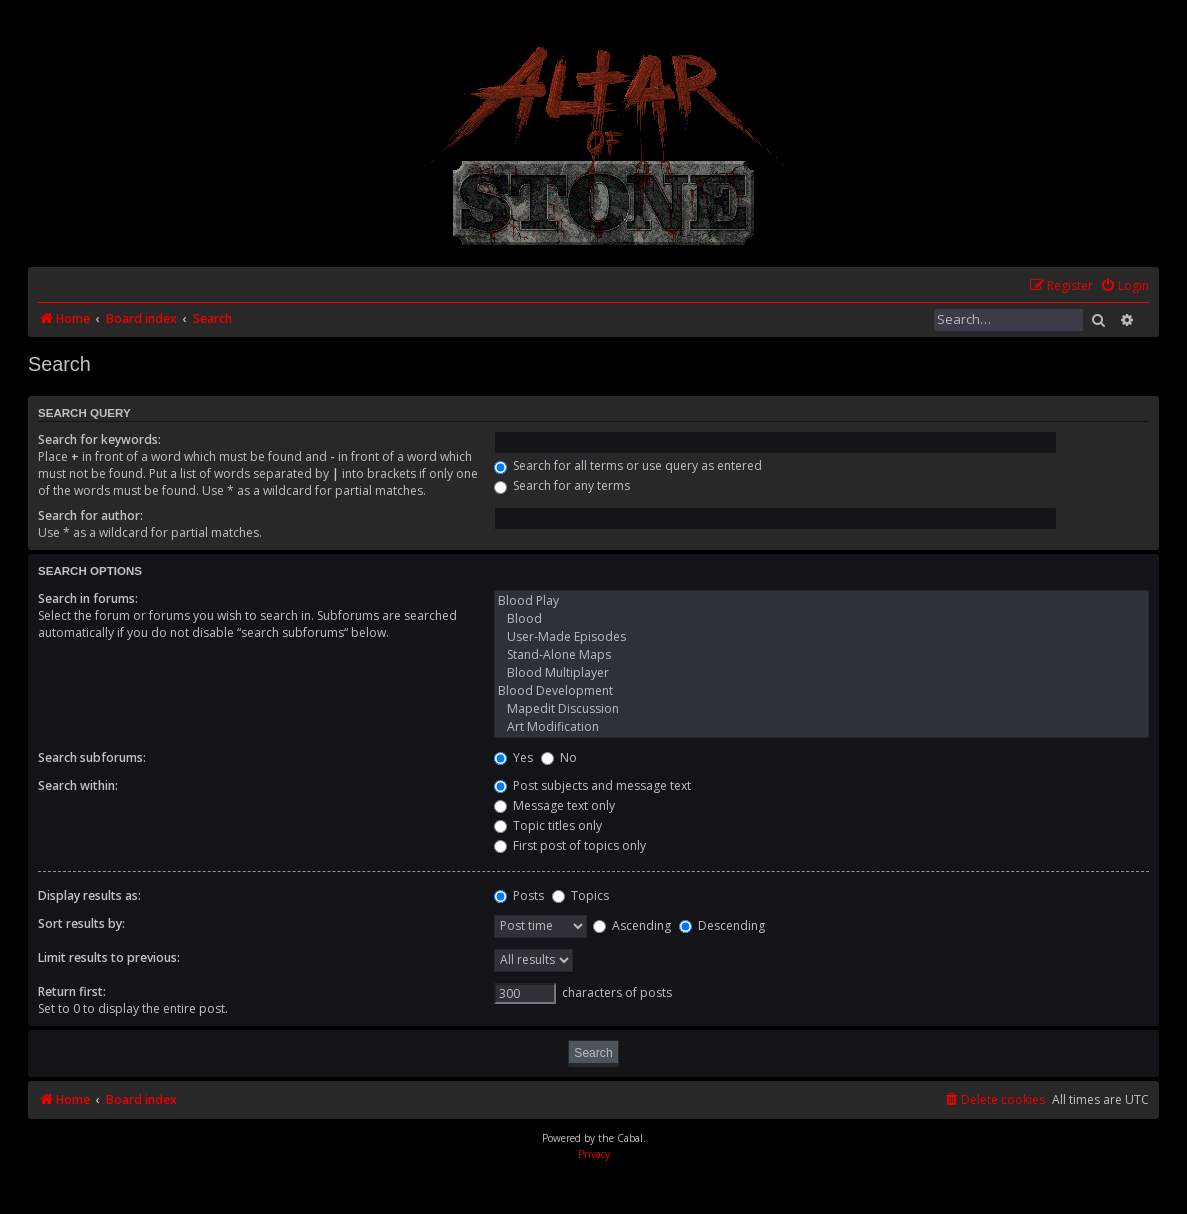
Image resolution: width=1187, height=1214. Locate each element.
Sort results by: (81, 923)
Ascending (632, 925)
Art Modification (822, 727)
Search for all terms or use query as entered (628, 465)
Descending (722, 925)
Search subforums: (92, 757)
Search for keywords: (99, 439)
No (559, 757)
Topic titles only (548, 825)
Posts (519, 895)
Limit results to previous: (109, 957)
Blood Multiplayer (822, 673)
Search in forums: (88, 598)
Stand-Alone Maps (822, 655)
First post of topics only (570, 845)
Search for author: (90, 515)
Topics (580, 895)
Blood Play (822, 601)
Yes (513, 757)
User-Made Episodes (822, 637)
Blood (822, 619)
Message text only (554, 805)
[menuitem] (1124, 286)
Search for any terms (562, 485)
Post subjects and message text (592, 785)
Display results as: (89, 895)
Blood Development (822, 691)
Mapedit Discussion (822, 709)
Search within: (78, 785)
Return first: (72, 991)
